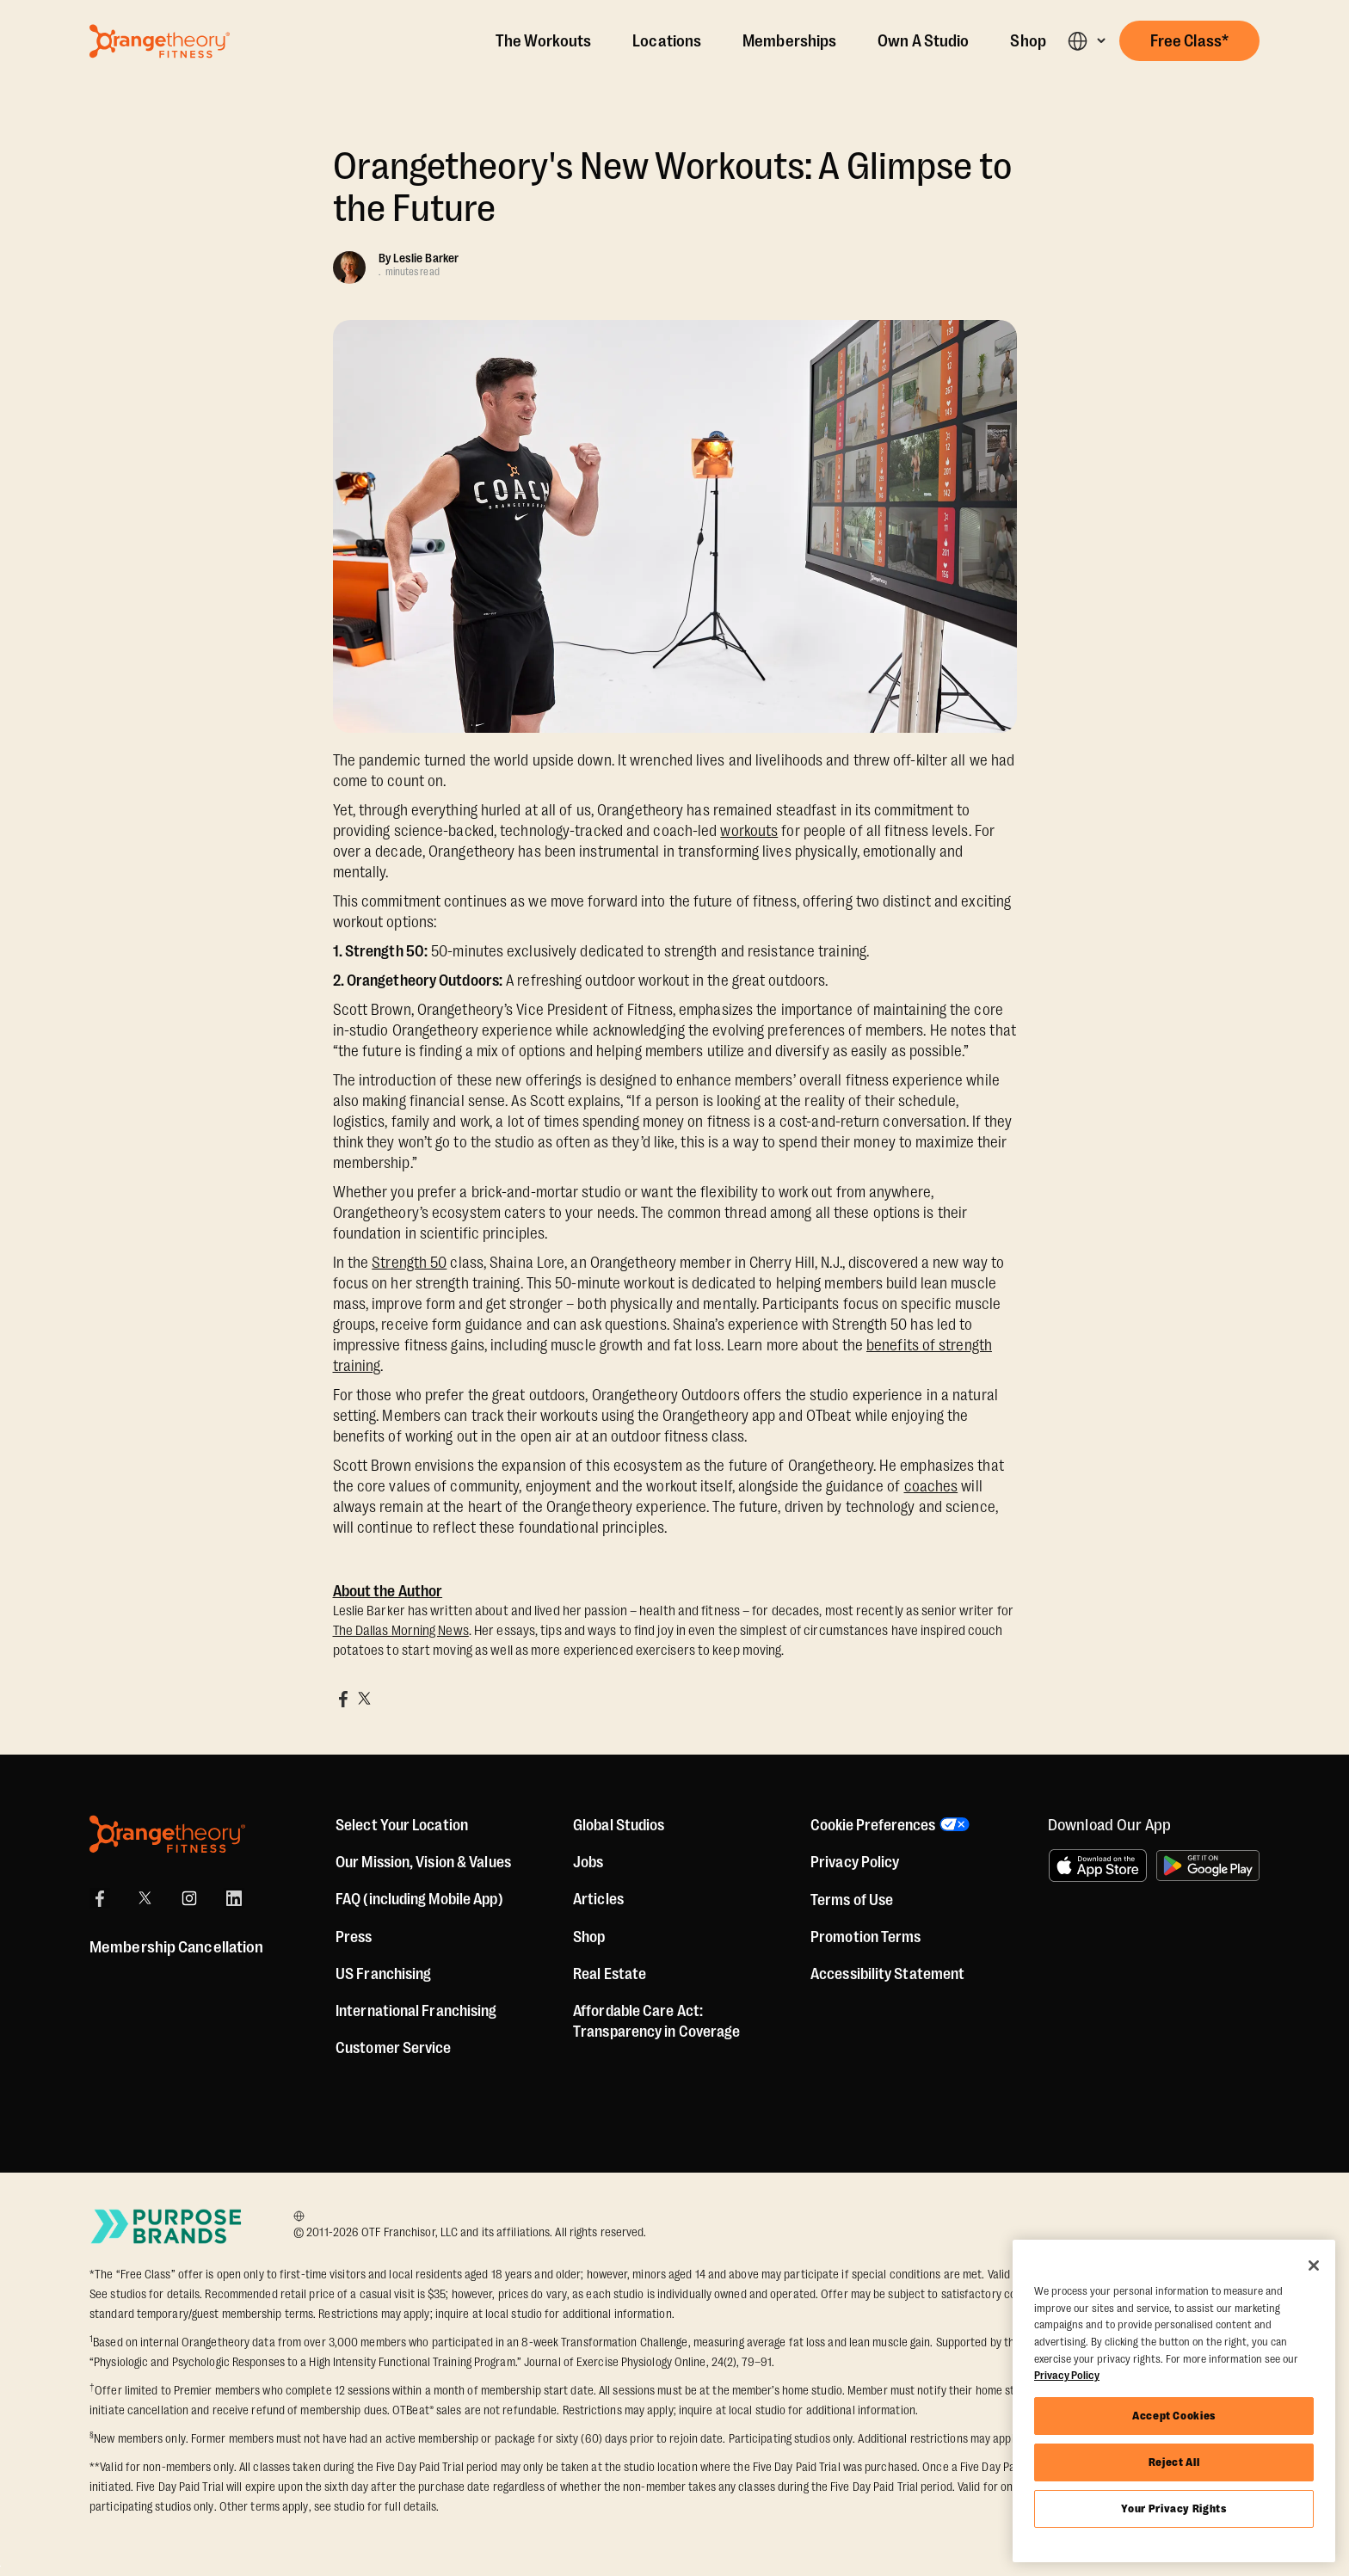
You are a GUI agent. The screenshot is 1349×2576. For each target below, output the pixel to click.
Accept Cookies (1174, 2415)
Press (354, 1937)
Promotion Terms (865, 1937)
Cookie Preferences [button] (872, 1825)
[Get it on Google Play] (1208, 1865)
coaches (931, 1486)
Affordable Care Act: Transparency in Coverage (656, 2021)
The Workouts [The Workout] (543, 41)
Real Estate (609, 1974)
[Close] (1314, 2265)
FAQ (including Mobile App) (419, 1899)
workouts (749, 830)
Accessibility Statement (887, 1974)
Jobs (588, 1862)
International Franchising (416, 2011)
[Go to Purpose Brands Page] (166, 2226)
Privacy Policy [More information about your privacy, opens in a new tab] (1067, 2375)
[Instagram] (189, 1898)
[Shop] (589, 1937)
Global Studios (618, 1825)
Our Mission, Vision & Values (423, 1862)
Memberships (789, 41)
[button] (1086, 41)
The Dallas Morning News (401, 1630)
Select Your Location (402, 1825)
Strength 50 (409, 1262)
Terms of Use (851, 1900)
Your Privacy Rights (1173, 2508)
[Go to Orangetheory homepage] (159, 41)
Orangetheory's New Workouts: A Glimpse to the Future (673, 187)
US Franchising (383, 1974)
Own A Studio (923, 41)
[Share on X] (364, 1698)
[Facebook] (99, 1898)
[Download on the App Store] (1098, 1865)
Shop (1027, 41)
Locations (666, 41)
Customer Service (394, 2047)
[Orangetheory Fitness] (167, 1834)
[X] (144, 1898)
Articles (598, 1899)
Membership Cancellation (176, 1947)
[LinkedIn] (234, 1898)
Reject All (1174, 2462)
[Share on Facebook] (343, 1698)
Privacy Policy (854, 1862)
